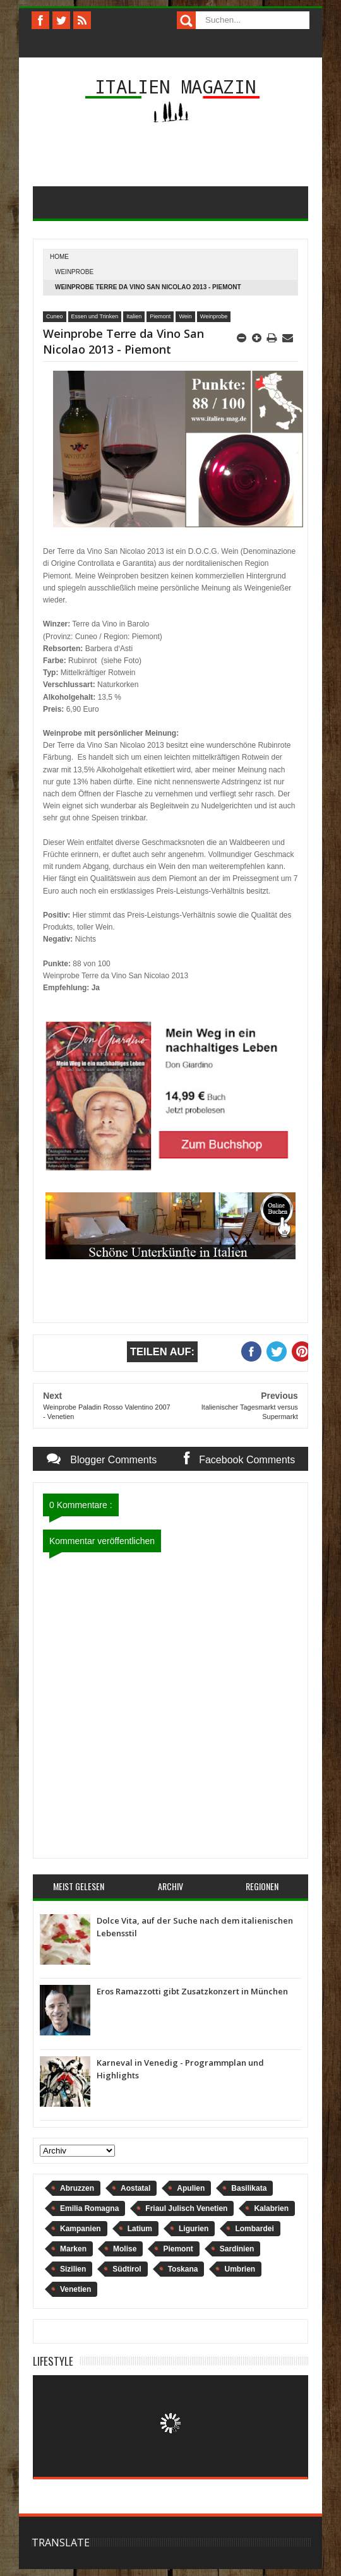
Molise (124, 2248)
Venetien (75, 2289)
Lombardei (254, 2228)
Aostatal (135, 2188)
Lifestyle (53, 2361)
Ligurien (193, 2228)
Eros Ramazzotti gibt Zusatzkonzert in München (192, 1991)
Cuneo (54, 316)
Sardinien (237, 2248)
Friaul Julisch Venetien (186, 2208)
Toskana (183, 2269)
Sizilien (73, 2269)
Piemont (160, 316)
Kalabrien (271, 2208)
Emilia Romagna (89, 2208)
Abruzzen (77, 2188)
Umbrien (239, 2269)
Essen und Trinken (95, 316)
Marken (73, 2248)
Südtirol (126, 2269)
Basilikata (248, 2188)
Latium (140, 2228)
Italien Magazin (175, 86)
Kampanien (80, 2228)
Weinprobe (74, 271)
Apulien (191, 2188)
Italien (133, 316)
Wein (185, 316)
